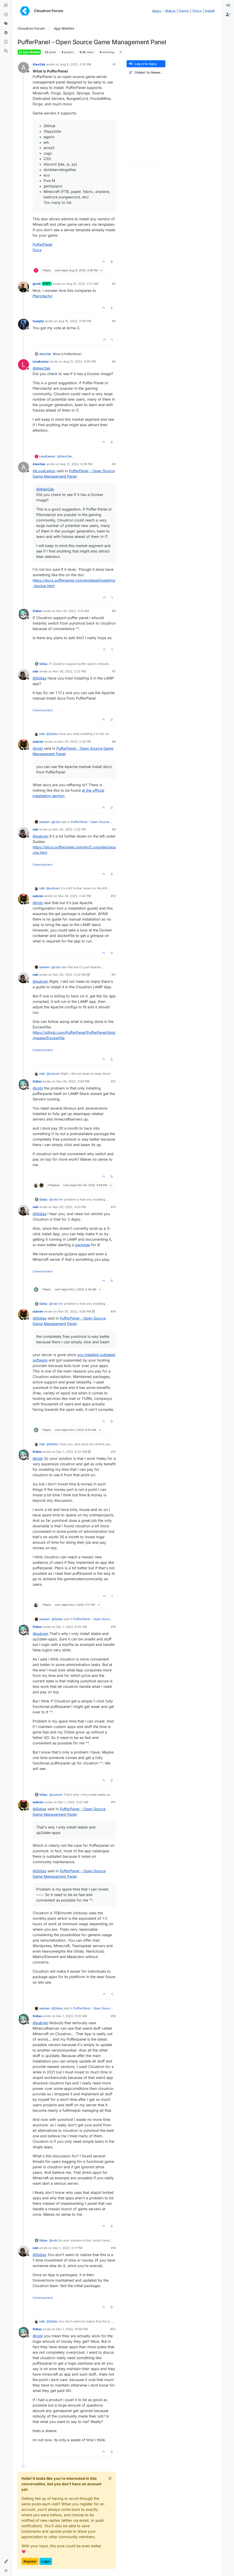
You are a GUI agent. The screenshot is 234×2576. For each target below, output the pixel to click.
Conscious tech (42, 710)
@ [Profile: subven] (40, 836)
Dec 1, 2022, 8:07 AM (73, 1802)
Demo (184, 11)
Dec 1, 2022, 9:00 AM (71, 2016)
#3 (114, 321)
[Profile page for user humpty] (23, 324)
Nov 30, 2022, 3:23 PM (69, 974)
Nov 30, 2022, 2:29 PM (74, 741)
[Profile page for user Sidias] (23, 614)
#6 (114, 611)
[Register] (228, 14)
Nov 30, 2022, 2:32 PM (69, 829)
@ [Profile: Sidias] (39, 678)
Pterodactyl (42, 296)
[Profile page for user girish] (23, 286)
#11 (114, 974)
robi (35, 671)
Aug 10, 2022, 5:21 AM (82, 283)
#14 (113, 1311)
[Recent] (6, 14)
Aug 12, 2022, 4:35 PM (79, 361)
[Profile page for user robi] (23, 674)
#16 (113, 1627)
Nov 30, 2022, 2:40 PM (74, 896)
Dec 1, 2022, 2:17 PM (67, 2248)
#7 (114, 671)
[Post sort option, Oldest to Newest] (146, 72)
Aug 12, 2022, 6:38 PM (76, 464)
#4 (114, 361)
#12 (113, 1081)
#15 (113, 1451)
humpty (38, 321)
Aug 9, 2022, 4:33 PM (75, 64)
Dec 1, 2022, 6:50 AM (71, 1627)
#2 (114, 283)
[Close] (109, 2478)
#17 (113, 1802)
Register (29, 2561)
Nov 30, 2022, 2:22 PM (69, 671)
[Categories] (6, 5)
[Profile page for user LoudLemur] (23, 364)
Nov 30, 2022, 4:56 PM (74, 1311)
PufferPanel (42, 244)
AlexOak (39, 64)
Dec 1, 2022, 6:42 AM (71, 1451)
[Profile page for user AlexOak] (23, 67)
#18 (113, 2016)
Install (210, 11)
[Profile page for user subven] (23, 744)
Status (170, 11)
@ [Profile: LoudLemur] (44, 471)
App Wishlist (29, 52)
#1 (114, 64)
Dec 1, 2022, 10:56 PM (72, 2329)
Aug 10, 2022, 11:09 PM (74, 321)
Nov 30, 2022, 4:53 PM (69, 1207)
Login (46, 2561)
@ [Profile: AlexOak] (41, 368)
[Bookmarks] (6, 42)
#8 (114, 741)
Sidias (37, 611)
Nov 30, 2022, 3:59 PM (72, 1081)
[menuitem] (228, 5)
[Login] (228, 5)
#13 (113, 1207)
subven (38, 741)
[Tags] (6, 23)
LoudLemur (41, 361)
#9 (114, 829)
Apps (156, 11)
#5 (114, 464)
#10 (113, 896)
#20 (113, 2329)
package (82, 1245)
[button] (6, 2561)
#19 (113, 2248)
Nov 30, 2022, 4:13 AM (72, 611)
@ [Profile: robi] (38, 748)
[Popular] (6, 32)
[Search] (6, 51)
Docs (196, 11)
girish (37, 283)
